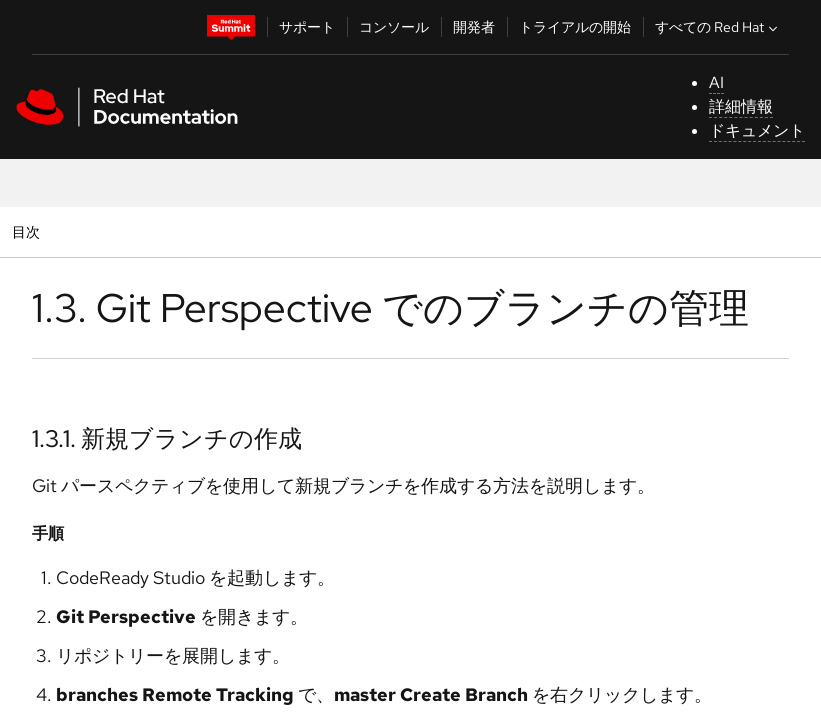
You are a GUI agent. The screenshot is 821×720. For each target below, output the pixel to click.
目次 (28, 231)
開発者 (474, 27)
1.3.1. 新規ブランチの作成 (167, 438)
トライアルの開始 (575, 27)
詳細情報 (741, 106)
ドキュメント (757, 130)
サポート (307, 27)
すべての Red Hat (718, 27)
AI (716, 82)
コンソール (394, 27)
